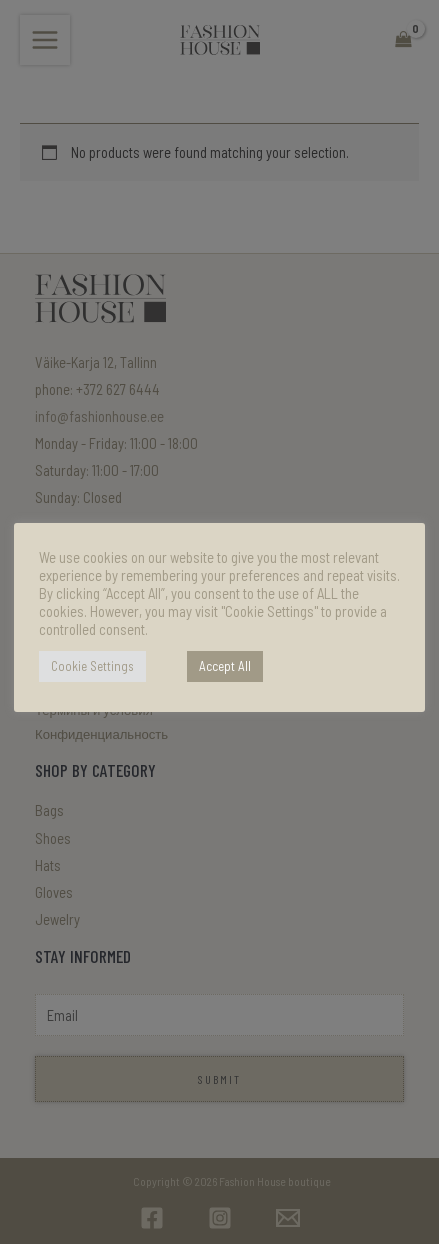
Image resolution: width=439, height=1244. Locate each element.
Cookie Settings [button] (92, 666)
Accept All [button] (225, 666)
